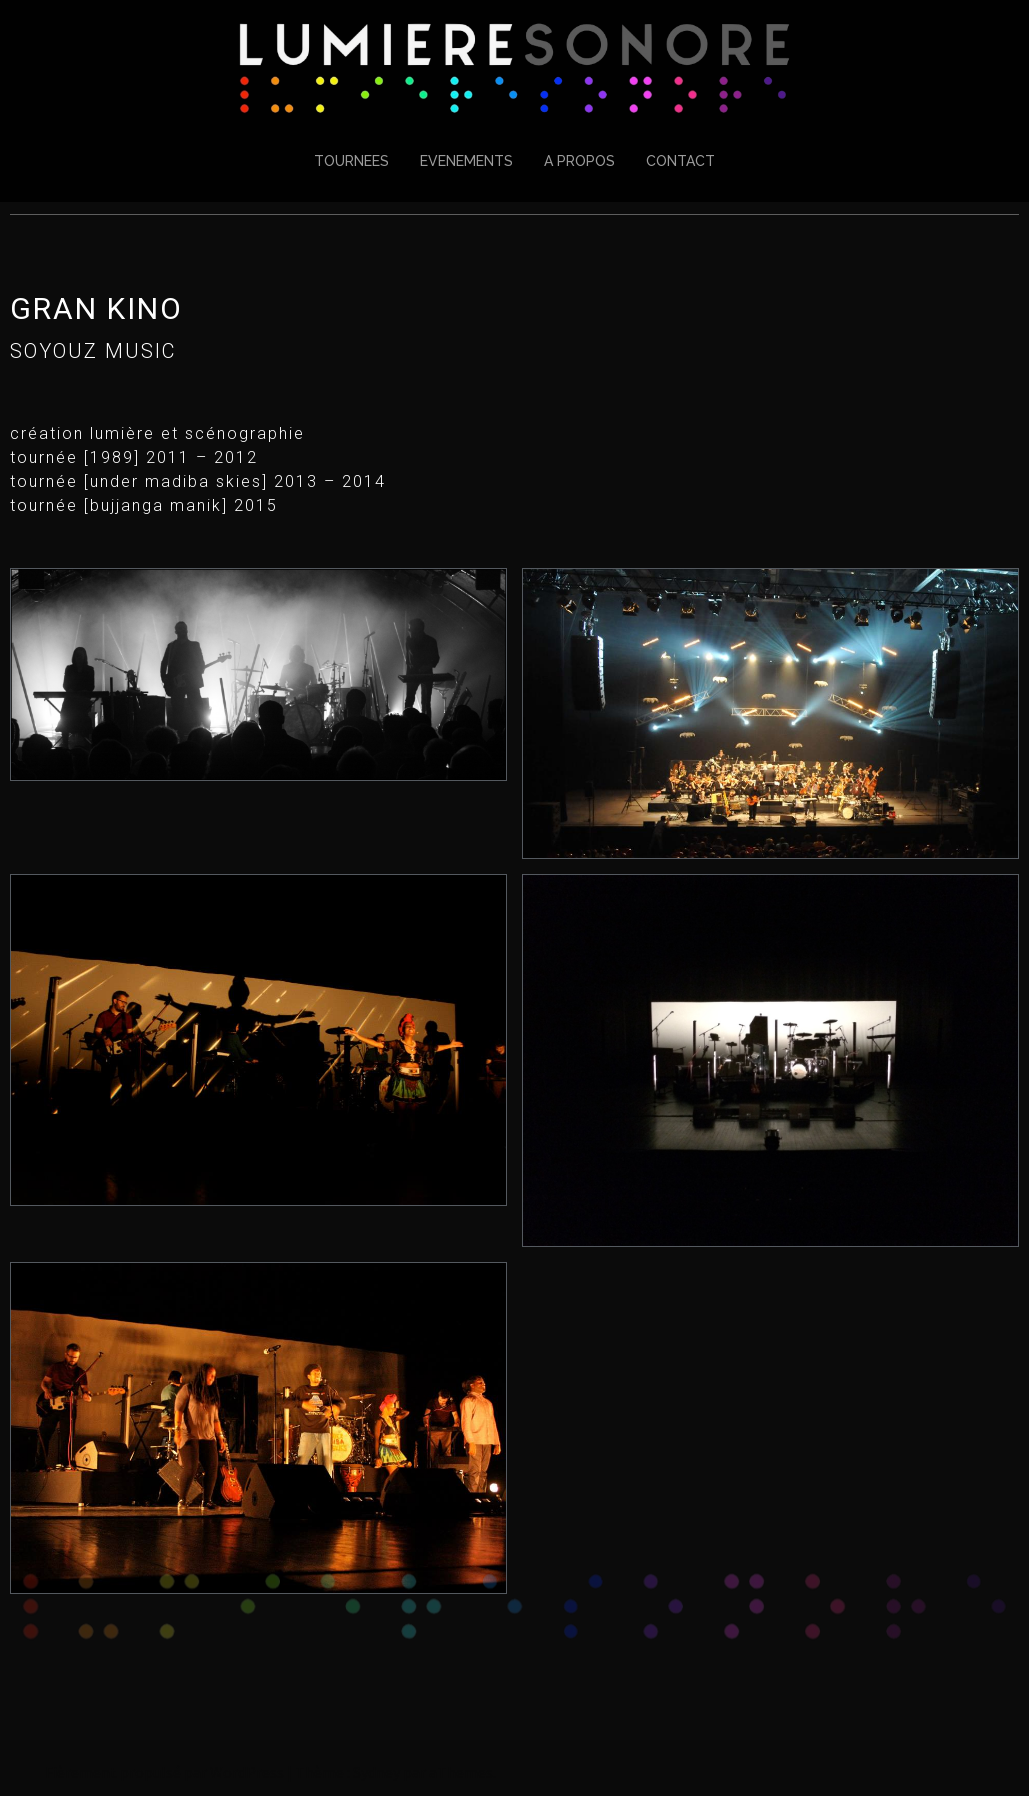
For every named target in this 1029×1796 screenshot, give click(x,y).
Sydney (376, 1772)
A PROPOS (579, 161)
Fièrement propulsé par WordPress (164, 1772)
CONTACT (680, 161)
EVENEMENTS (466, 161)
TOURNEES (351, 161)
